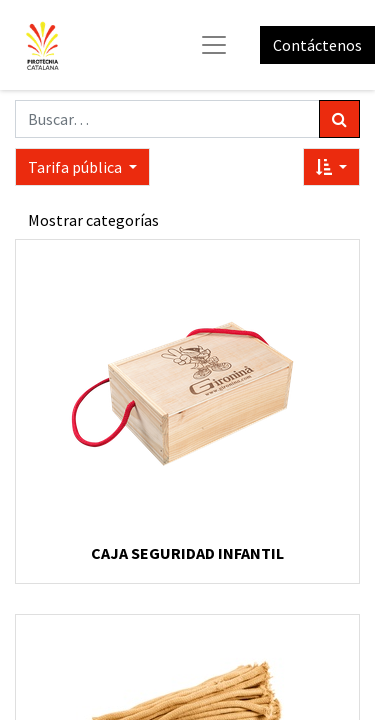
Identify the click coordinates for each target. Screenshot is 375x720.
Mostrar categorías (93, 220)
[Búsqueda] (339, 119)
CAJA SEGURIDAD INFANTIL (187, 553)
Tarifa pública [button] (76, 167)
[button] (331, 167)
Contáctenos (317, 45)
